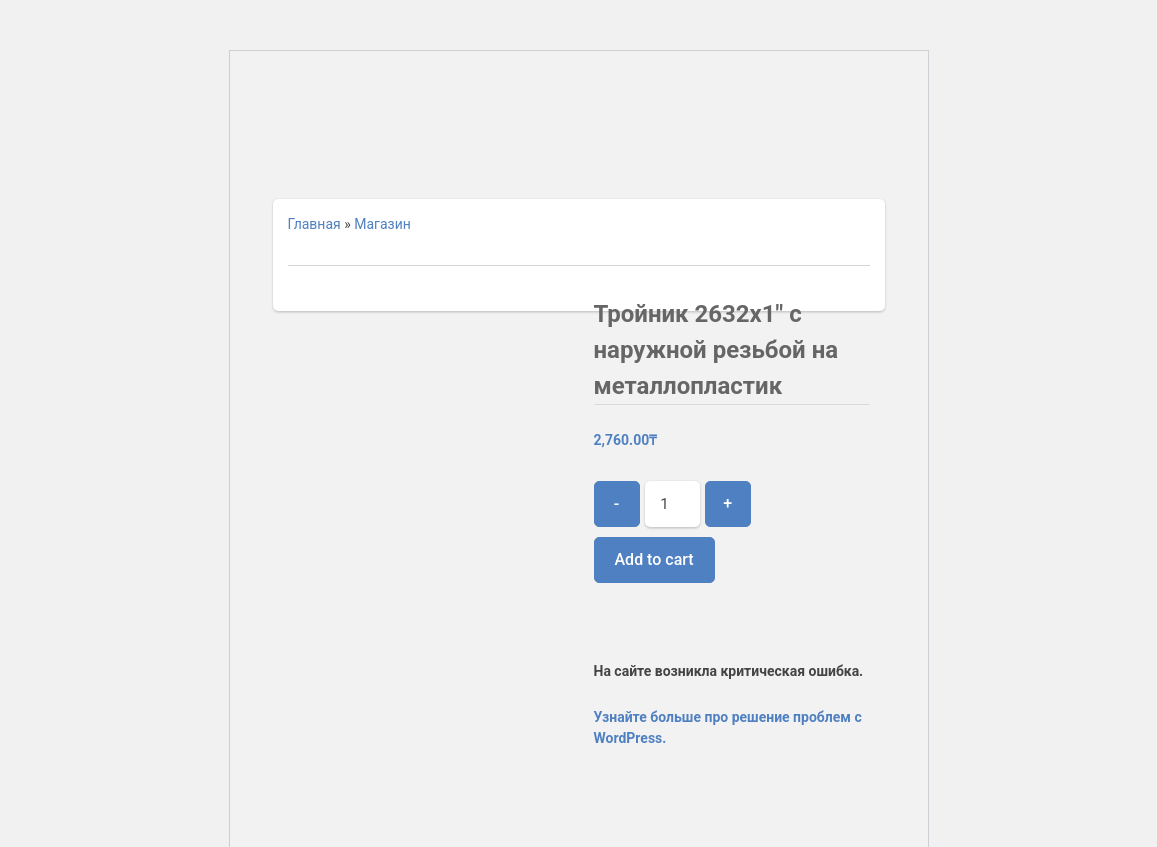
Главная (314, 224)
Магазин (382, 224)
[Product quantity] (672, 504)
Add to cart (654, 559)
